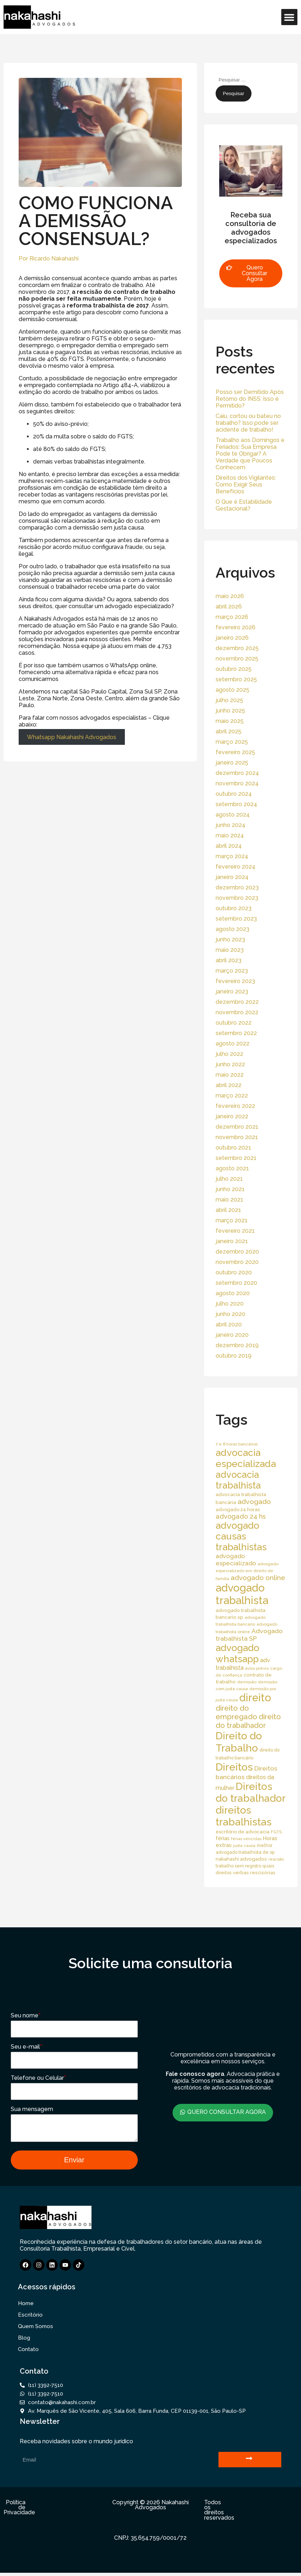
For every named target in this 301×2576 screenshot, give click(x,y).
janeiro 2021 (232, 1241)
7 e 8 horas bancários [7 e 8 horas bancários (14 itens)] (237, 1444)
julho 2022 (229, 1053)
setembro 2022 (236, 1033)
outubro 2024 (234, 793)
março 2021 (232, 1220)
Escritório (30, 2318)
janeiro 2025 (232, 762)
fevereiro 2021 (235, 1230)
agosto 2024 (233, 814)
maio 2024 (230, 835)
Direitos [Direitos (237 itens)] (234, 1767)
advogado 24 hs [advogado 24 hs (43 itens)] (241, 1516)
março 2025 (232, 741)
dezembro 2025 (237, 648)
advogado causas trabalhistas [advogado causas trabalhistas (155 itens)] (241, 1536)
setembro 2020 (236, 1282)
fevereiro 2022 (235, 1106)
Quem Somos (35, 2329)
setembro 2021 (236, 1158)
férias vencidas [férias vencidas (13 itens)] (246, 1838)
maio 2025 (230, 721)
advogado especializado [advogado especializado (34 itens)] (236, 1559)
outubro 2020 (234, 1272)
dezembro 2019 (237, 1345)
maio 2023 (230, 949)
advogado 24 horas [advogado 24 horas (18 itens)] (238, 1509)
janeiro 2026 (232, 637)
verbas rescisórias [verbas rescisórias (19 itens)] (254, 1872)
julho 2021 (229, 1178)
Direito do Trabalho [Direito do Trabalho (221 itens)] (239, 1742)
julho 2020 (230, 1303)
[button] (289, 17)
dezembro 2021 (237, 1126)
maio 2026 (230, 596)
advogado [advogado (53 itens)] (254, 1502)
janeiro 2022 (232, 1116)
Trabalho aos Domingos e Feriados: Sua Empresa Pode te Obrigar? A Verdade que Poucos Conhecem (250, 454)
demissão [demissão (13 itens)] (247, 1681)
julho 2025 (229, 700)
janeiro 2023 (232, 991)
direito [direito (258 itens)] (255, 1698)
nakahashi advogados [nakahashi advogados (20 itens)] (241, 1859)
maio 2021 (229, 1199)
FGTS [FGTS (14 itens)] (276, 1831)
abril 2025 (228, 731)
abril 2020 (229, 1324)
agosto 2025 (232, 689)
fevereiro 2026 (235, 627)
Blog (24, 2341)
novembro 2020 (237, 1262)
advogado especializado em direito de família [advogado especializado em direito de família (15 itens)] (247, 1571)
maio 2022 (230, 1074)
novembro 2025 (237, 658)
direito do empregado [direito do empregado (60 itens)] (236, 1712)
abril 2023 (228, 960)
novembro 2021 (237, 1137)
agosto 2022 (232, 1043)
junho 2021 (230, 1189)
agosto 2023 (232, 929)
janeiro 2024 (232, 877)
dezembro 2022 (237, 1001)
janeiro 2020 (232, 1334)
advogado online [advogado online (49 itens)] (258, 1577)
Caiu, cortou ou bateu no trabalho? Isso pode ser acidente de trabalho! (248, 423)
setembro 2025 (236, 679)
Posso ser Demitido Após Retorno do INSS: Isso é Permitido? (250, 399)
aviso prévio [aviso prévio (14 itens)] (257, 1668)
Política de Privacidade (19, 2510)
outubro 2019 (233, 1355)
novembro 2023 (237, 897)
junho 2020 (230, 1314)
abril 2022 (228, 1085)
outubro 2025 (233, 669)
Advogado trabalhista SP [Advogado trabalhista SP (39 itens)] (249, 1634)
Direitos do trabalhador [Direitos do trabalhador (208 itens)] (251, 1792)
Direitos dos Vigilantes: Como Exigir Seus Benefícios (246, 484)
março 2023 (232, 970)
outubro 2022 (233, 1022)
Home (26, 2306)
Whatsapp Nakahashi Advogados (71, 737)
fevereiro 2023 (235, 981)
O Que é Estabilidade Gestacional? (244, 505)
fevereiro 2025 (235, 752)
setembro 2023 (236, 918)
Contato (28, 2352)
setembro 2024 (236, 804)
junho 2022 (230, 1064)
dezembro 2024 (237, 773)
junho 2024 (230, 825)
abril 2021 (228, 1210)
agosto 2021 (232, 1168)
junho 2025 (230, 710)
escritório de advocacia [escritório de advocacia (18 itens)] (242, 1831)
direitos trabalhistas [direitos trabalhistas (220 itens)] (244, 1816)
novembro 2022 (237, 1012)
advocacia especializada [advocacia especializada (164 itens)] (246, 1458)
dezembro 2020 (237, 1251)
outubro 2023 (233, 908)
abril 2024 (229, 845)
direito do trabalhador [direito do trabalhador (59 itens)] (248, 1721)
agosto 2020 (233, 1293)
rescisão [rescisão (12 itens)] (276, 1859)
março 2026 (232, 617)
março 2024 (232, 856)
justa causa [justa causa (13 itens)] (244, 1845)
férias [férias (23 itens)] (223, 1838)
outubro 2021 (233, 1147)
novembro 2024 (237, 783)
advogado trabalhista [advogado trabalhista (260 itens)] (242, 1594)
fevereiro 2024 (235, 866)
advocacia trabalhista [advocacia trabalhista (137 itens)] (238, 1480)
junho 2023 (230, 939)
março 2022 (232, 1095)
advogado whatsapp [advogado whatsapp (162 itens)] (237, 1653)
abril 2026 (229, 606)
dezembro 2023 (237, 887)
